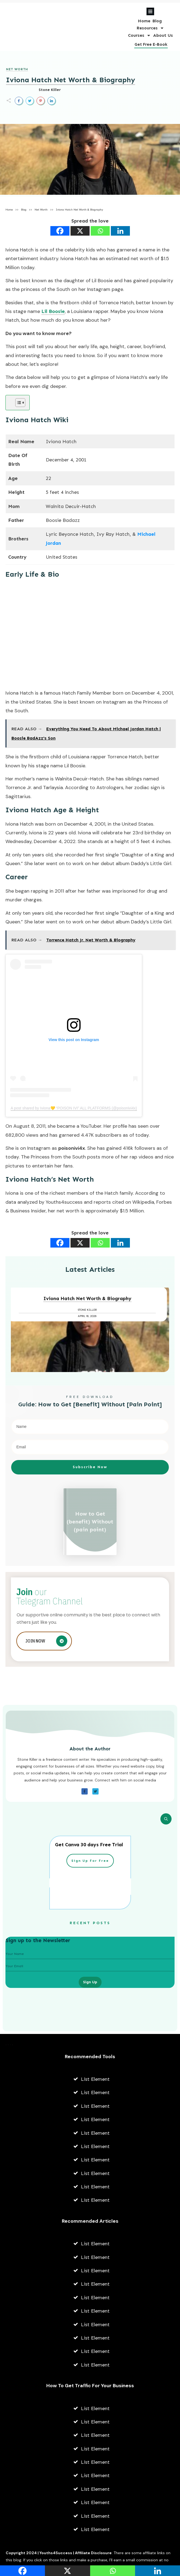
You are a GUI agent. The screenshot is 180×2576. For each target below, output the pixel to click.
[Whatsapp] (100, 231)
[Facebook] (59, 231)
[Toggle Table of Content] (17, 402)
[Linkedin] (120, 231)
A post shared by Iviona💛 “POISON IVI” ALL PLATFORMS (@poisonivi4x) (74, 1108)
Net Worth (17, 69)
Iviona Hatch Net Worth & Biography (70, 80)
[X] (80, 231)
